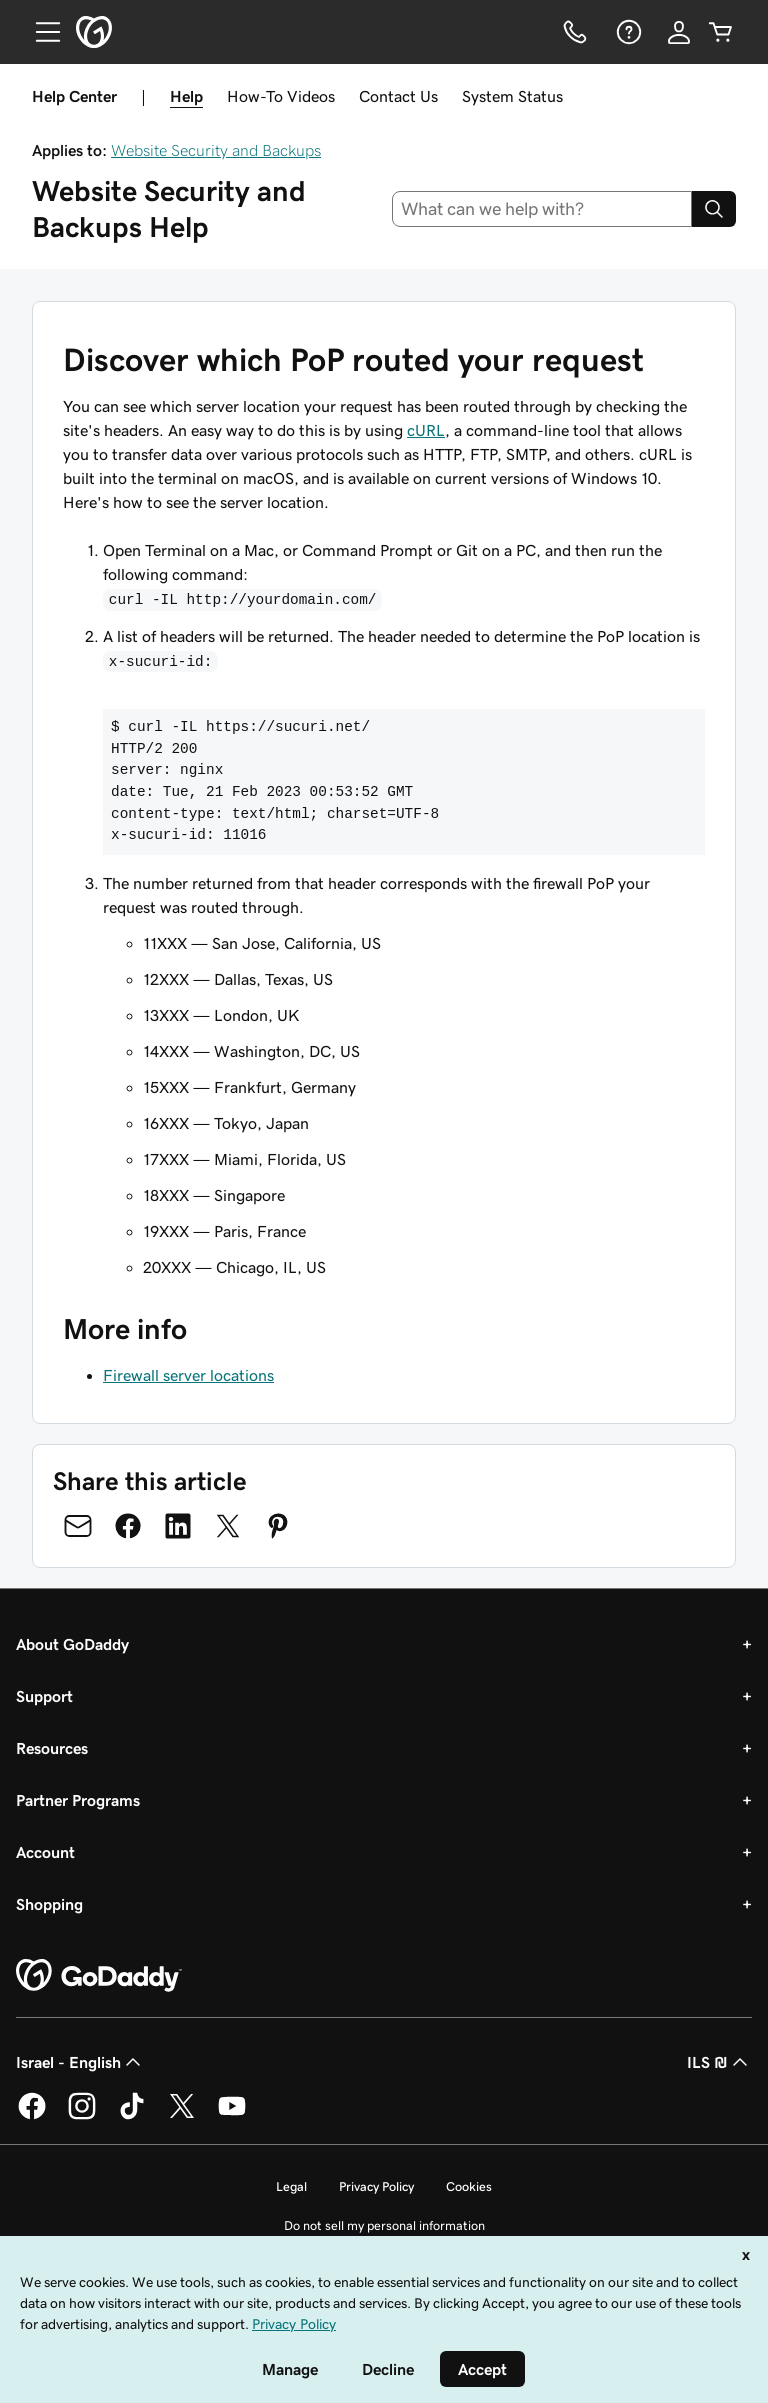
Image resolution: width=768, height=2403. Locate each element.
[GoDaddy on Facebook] (32, 2116)
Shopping (49, 1904)
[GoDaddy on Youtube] (232, 2116)
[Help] (627, 32)
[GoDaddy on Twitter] (182, 2116)
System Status (512, 96)
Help (186, 96)
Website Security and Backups (216, 150)
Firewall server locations (188, 1375)
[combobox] (542, 209)
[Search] (714, 209)
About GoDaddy (72, 1644)
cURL (426, 430)
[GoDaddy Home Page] (99, 1976)
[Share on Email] (78, 1526)
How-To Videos (281, 96)
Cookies (469, 2186)
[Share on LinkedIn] (178, 1526)
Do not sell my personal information (384, 2225)
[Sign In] (679, 32)
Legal (291, 2186)
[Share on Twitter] (228, 1526)
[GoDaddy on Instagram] (82, 2116)
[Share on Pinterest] (278, 1526)
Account (45, 1852)
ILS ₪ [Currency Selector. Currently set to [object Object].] (719, 2062)
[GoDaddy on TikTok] (132, 2116)
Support (44, 1696)
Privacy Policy (376, 2186)
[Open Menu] (40, 32)
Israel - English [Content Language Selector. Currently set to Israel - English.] (80, 2062)
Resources (52, 1748)
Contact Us (398, 96)
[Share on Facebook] (128, 1526)
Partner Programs (78, 1800)
